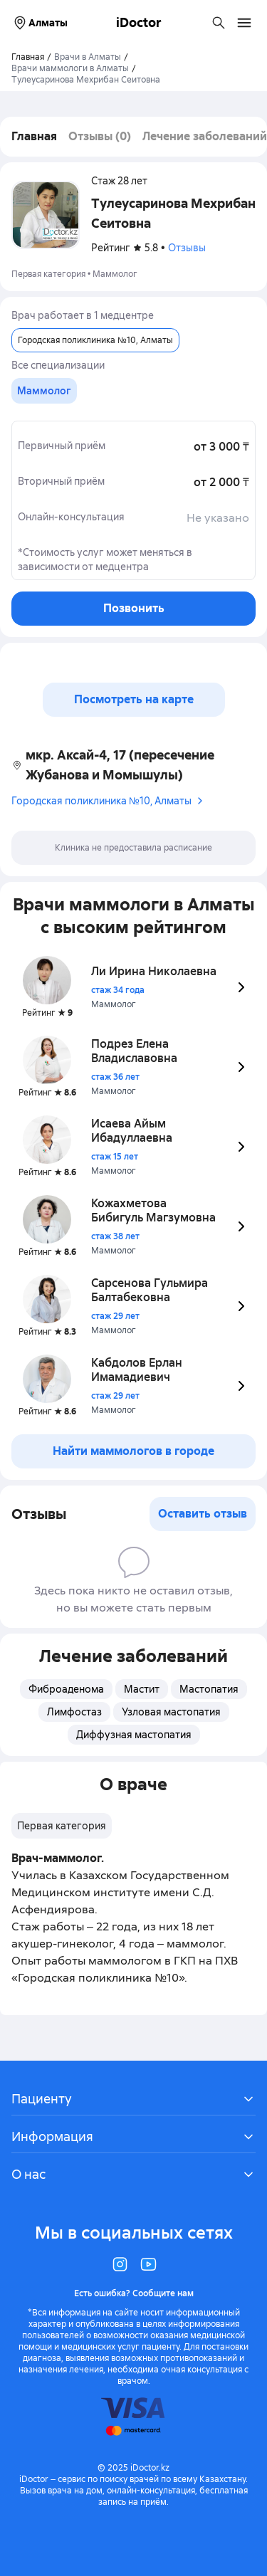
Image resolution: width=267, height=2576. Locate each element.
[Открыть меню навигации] (244, 22)
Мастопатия (209, 1689)
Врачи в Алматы (87, 57)
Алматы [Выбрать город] (39, 22)
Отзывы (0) (99, 136)
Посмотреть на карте (134, 699)
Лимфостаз (74, 1711)
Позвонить (133, 608)
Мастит (141, 1689)
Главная (34, 136)
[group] (44, 391)
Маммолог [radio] (44, 390)
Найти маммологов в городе (133, 1451)
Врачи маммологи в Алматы (70, 68)
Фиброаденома (66, 1689)
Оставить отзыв (202, 1513)
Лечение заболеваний (204, 136)
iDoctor (139, 22)
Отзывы (187, 247)
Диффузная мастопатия (134, 1734)
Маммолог (115, 274)
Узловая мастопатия (171, 1711)
